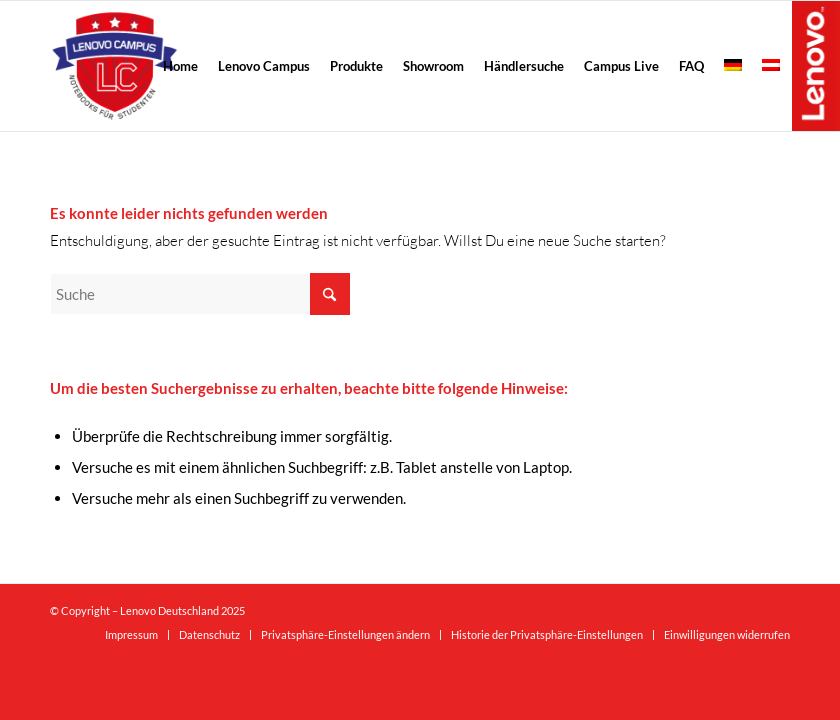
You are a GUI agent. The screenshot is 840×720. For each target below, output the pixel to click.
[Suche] (200, 294)
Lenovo (816, 65)
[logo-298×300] (114, 66)
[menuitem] (180, 66)
